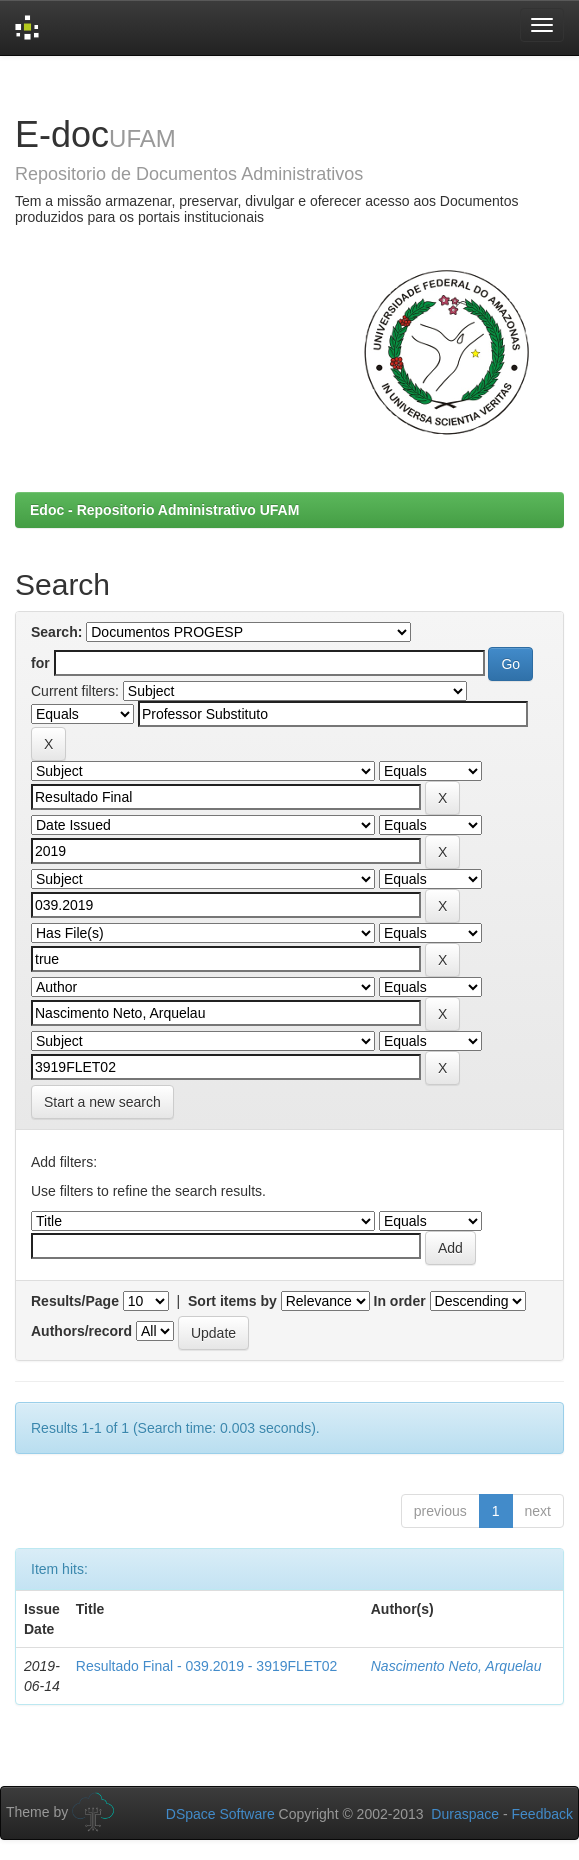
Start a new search (102, 1102)
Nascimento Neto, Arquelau (456, 1666)
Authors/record (81, 1331)
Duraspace (465, 1814)
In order (400, 1301)
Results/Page (75, 1301)
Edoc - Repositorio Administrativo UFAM (164, 510)
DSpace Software (220, 1814)
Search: (56, 632)
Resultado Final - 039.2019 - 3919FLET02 (207, 1666)
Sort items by (232, 1301)
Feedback (542, 1814)
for (40, 663)
